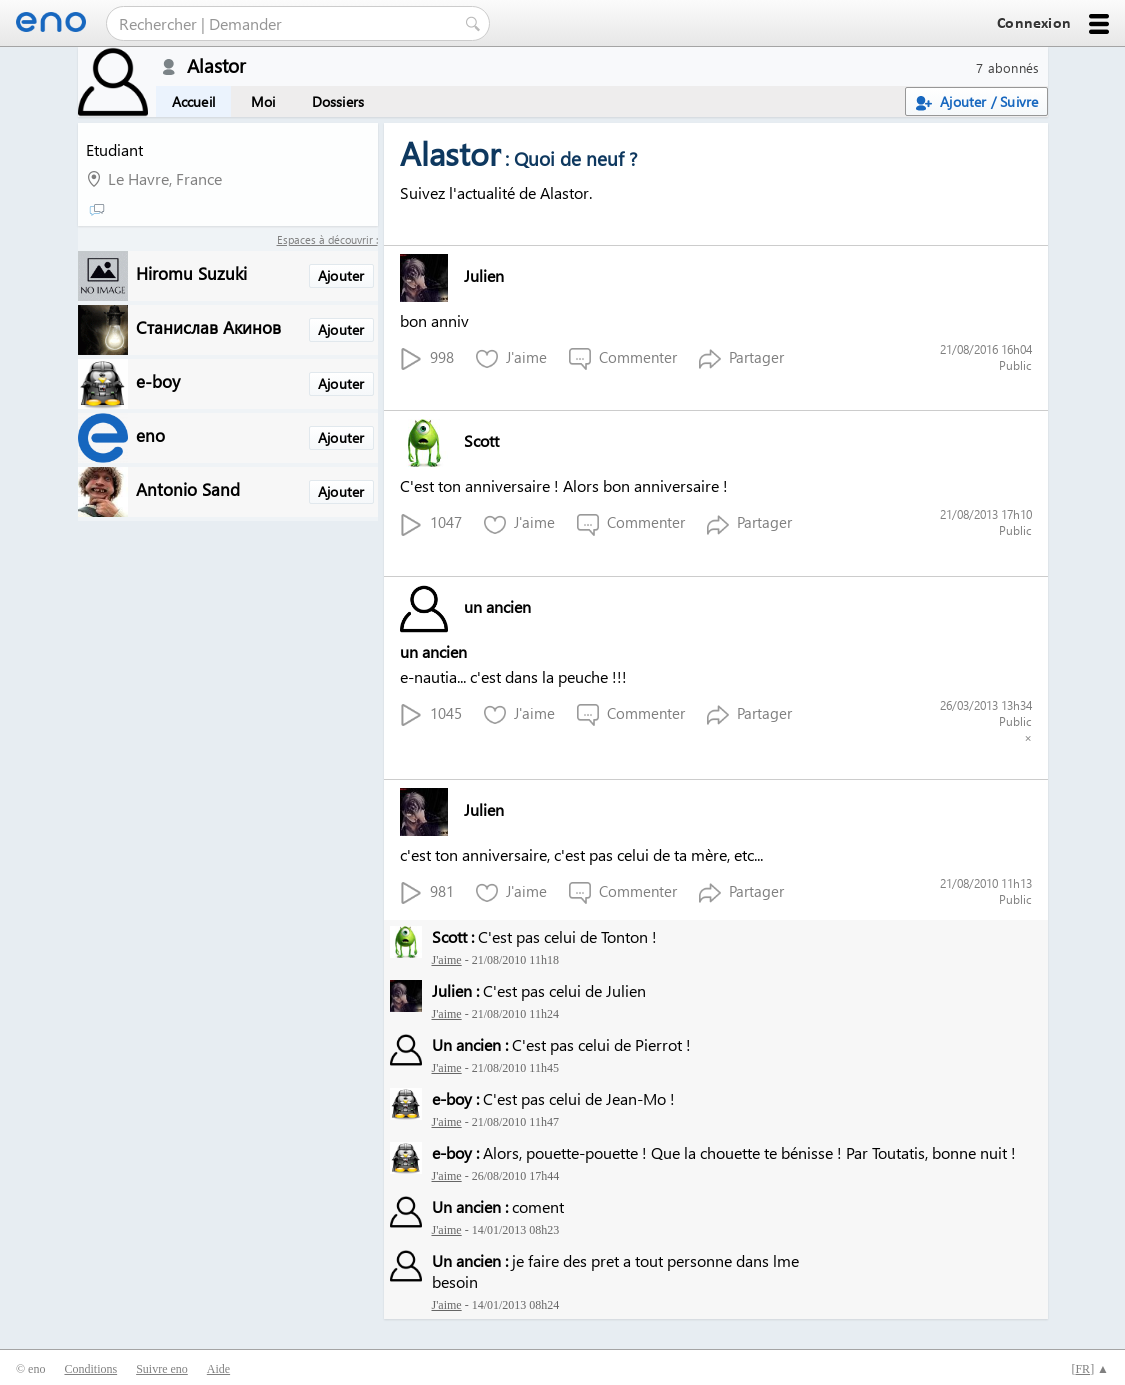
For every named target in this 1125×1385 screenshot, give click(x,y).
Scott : (453, 936)
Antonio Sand (188, 488)
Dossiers (338, 101)
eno (150, 434)
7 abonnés (1007, 67)
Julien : (455, 990)
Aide (218, 1369)
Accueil (193, 101)
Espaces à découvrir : (327, 239)
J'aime (511, 358)
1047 (431, 523)
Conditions (90, 1369)
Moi (263, 101)
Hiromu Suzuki (191, 272)
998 (427, 358)
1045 (431, 714)
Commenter (623, 358)
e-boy (158, 380)
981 (427, 892)
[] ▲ (1090, 1369)
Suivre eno (162, 1369)
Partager (741, 358)
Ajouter (341, 275)
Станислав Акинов (208, 326)
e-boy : (455, 1098)
